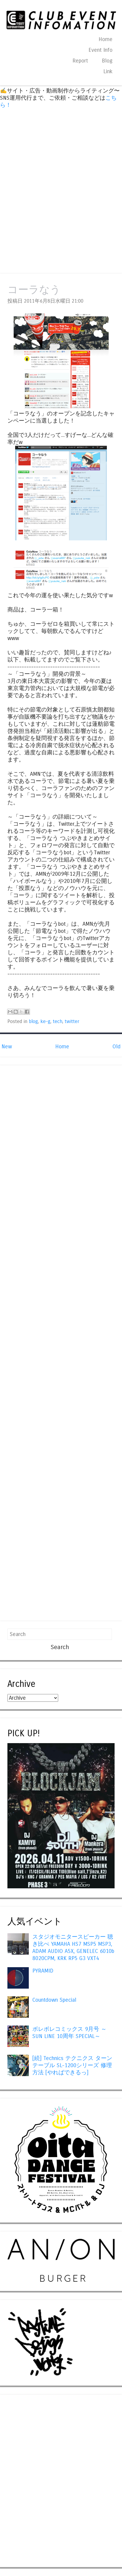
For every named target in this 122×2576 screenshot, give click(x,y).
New (6, 1046)
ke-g (45, 1022)
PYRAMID (42, 1970)
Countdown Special (54, 2000)
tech (57, 1022)
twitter (72, 1022)
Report (80, 60)
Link (108, 71)
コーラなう (34, 289)
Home (106, 39)
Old (117, 1046)
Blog (107, 60)
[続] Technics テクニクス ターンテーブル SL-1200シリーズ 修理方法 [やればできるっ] (72, 2065)
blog (33, 1022)
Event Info (100, 50)
